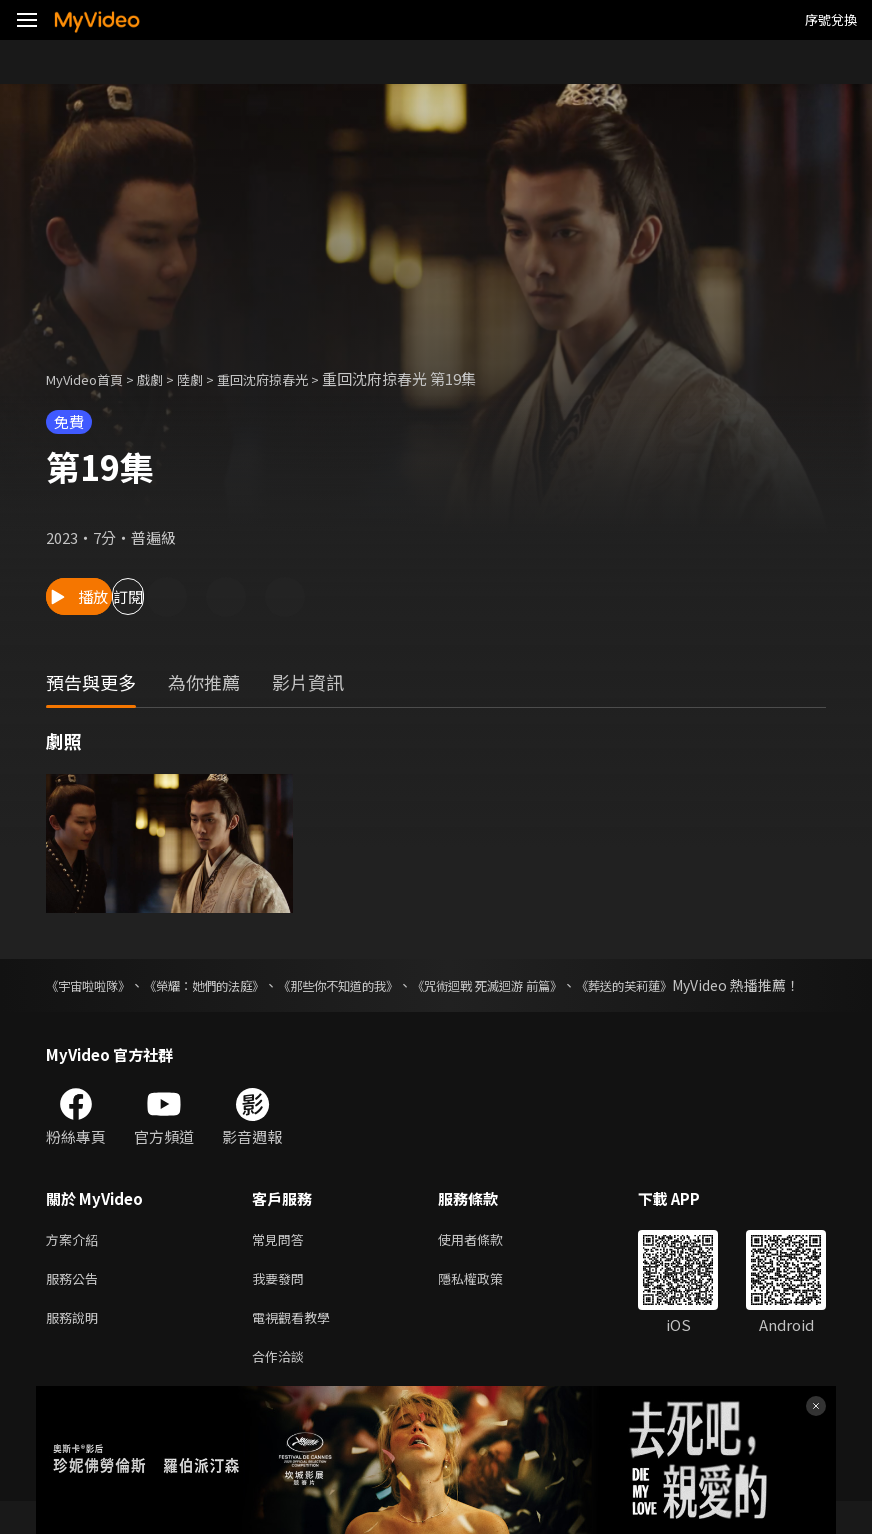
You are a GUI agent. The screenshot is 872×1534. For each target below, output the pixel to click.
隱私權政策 (487, 1303)
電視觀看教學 (297, 1345)
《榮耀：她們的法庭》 (229, 985)
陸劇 (210, 378)
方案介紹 (76, 1261)
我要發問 (282, 1303)
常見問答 (282, 1261)
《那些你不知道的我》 (385, 985)
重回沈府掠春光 (291, 378)
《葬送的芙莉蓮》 (715, 985)
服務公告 (76, 1303)
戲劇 (166, 378)
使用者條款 (487, 1261)
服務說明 (76, 1345)
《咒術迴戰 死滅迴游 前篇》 (557, 985)
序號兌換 (831, 19)
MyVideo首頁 (91, 378)
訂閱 (216, 596)
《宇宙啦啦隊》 (95, 985)
